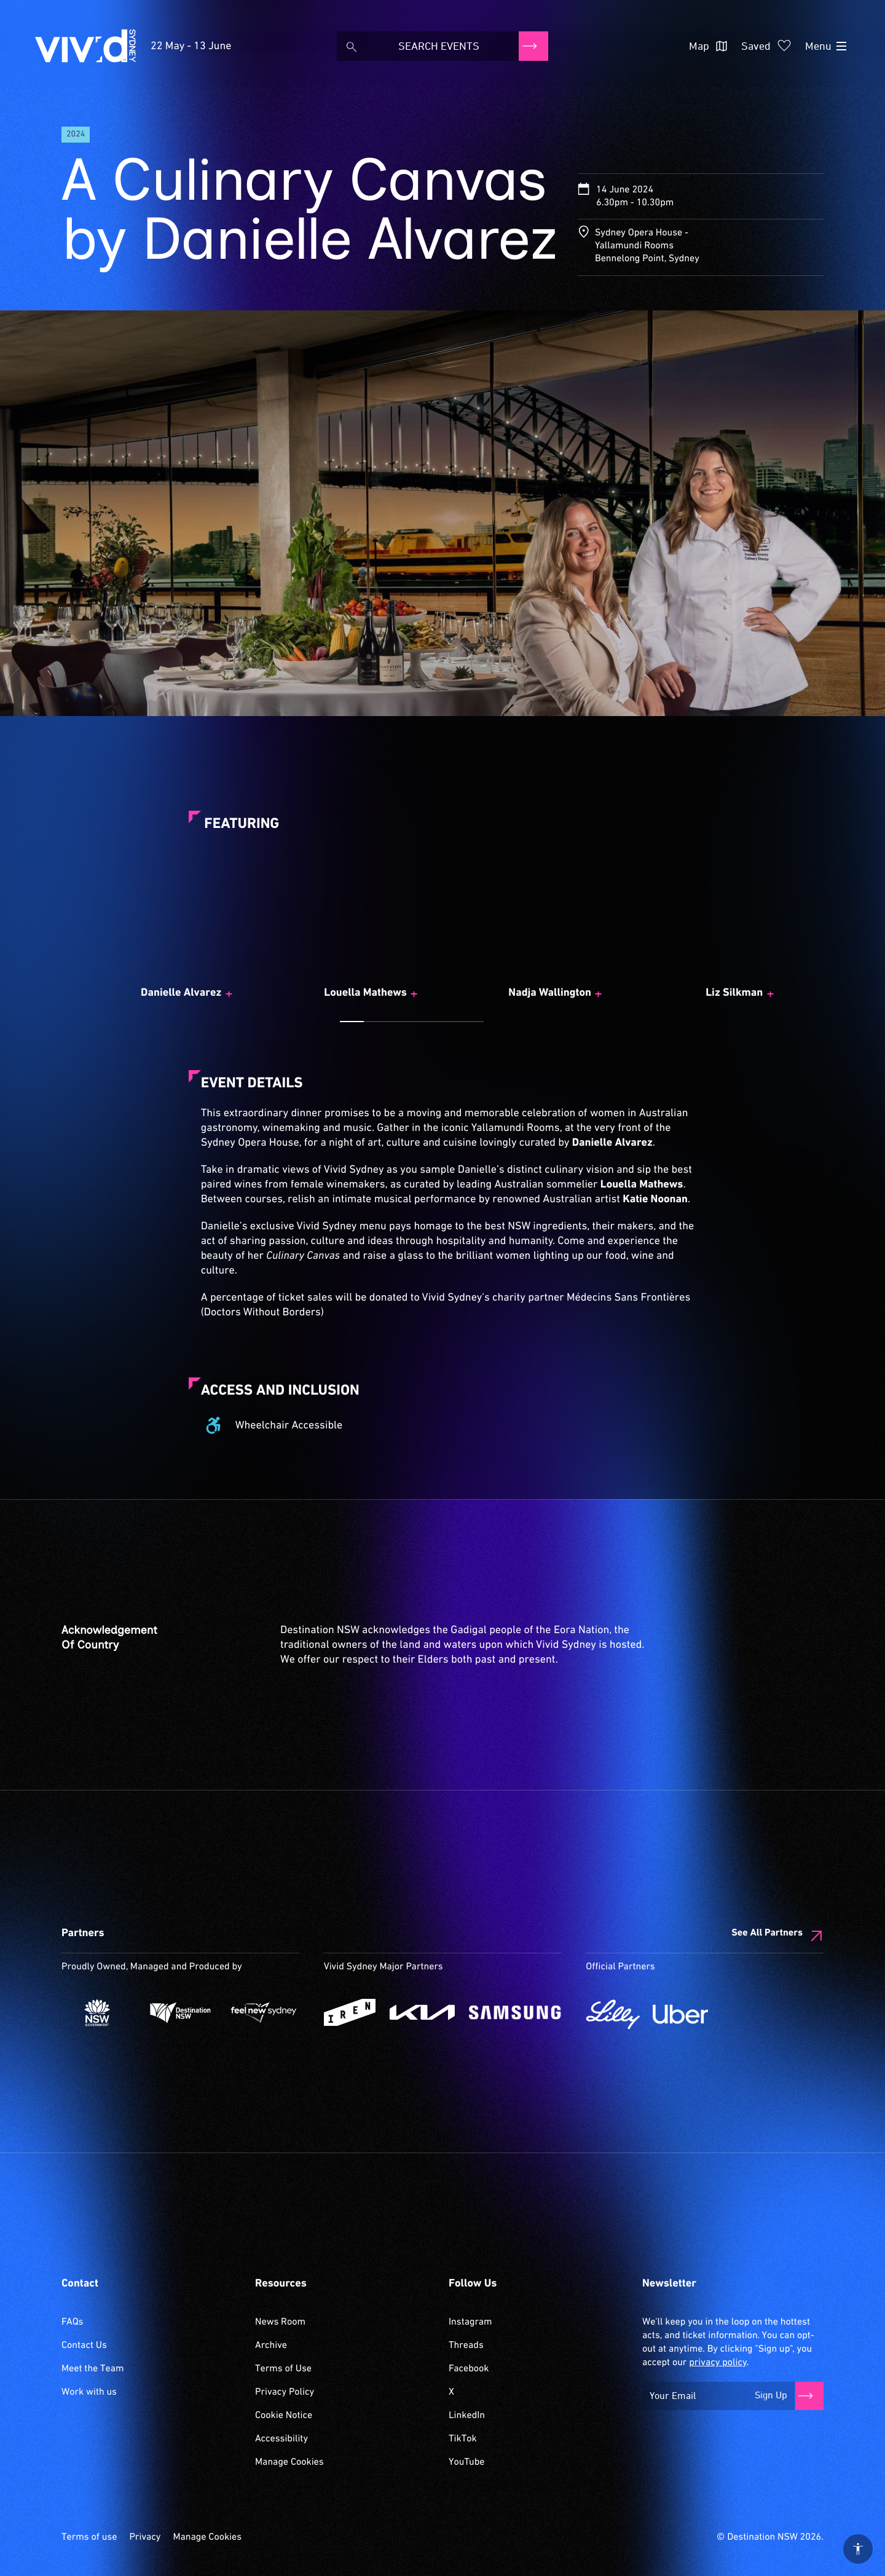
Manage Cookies (289, 2462)
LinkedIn (467, 2415)
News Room (280, 2322)
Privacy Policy (284, 2392)
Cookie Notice (283, 2415)
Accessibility (281, 2439)
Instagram (470, 2322)
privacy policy (717, 2363)
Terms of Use (283, 2369)
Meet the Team (92, 2369)
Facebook (469, 2369)
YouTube (466, 2462)
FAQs (72, 2322)
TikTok (463, 2439)
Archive (271, 2345)
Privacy (144, 2537)
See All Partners (767, 1933)
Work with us (89, 2392)
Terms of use (89, 2537)
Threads (466, 2345)
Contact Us (84, 2345)
